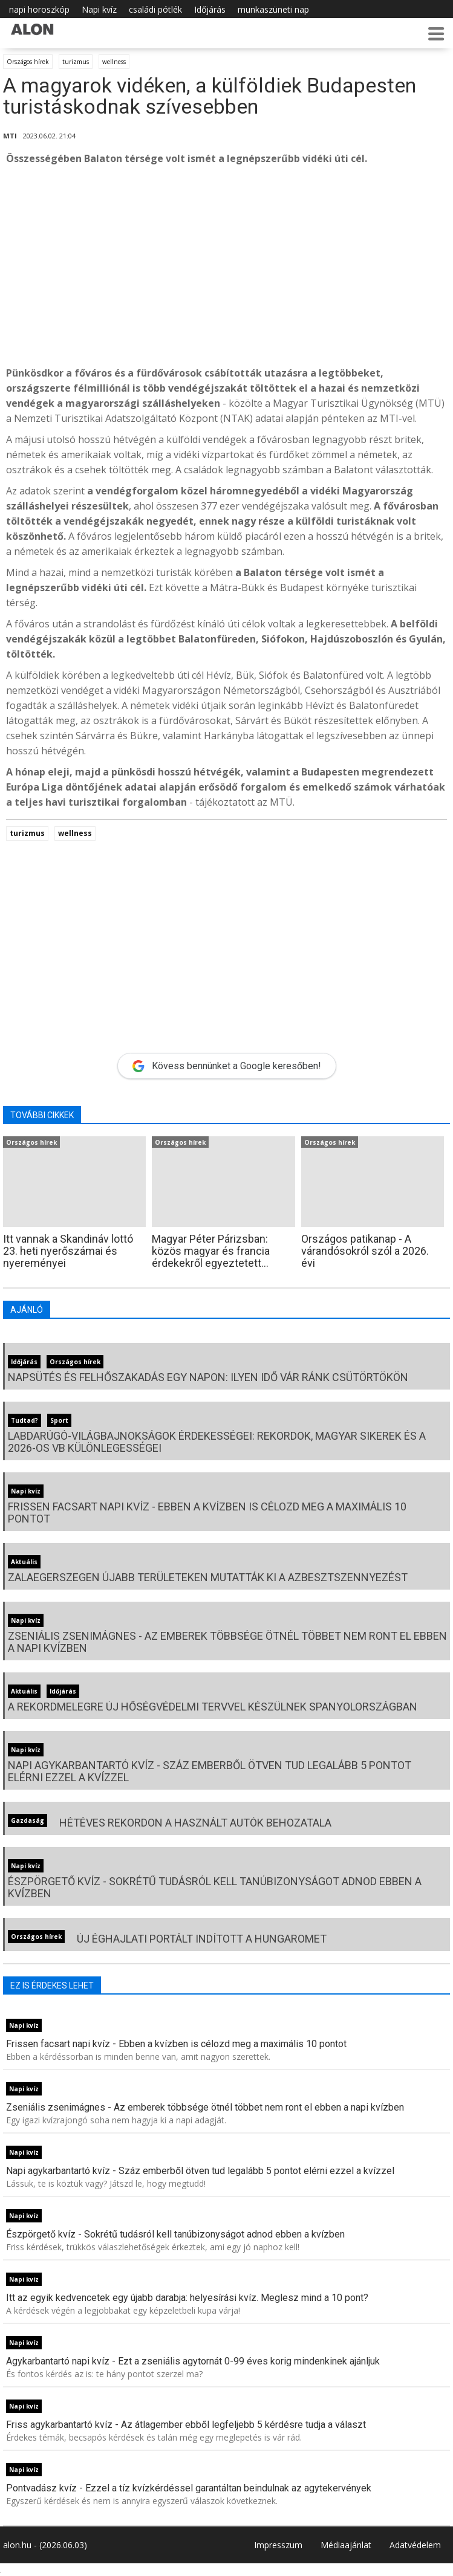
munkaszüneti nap (273, 9)
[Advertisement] (226, 266)
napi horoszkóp (39, 9)
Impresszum (278, 2545)
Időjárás (210, 9)
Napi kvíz (99, 9)
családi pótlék (155, 9)
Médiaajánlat (346, 2545)
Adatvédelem (415, 2545)
